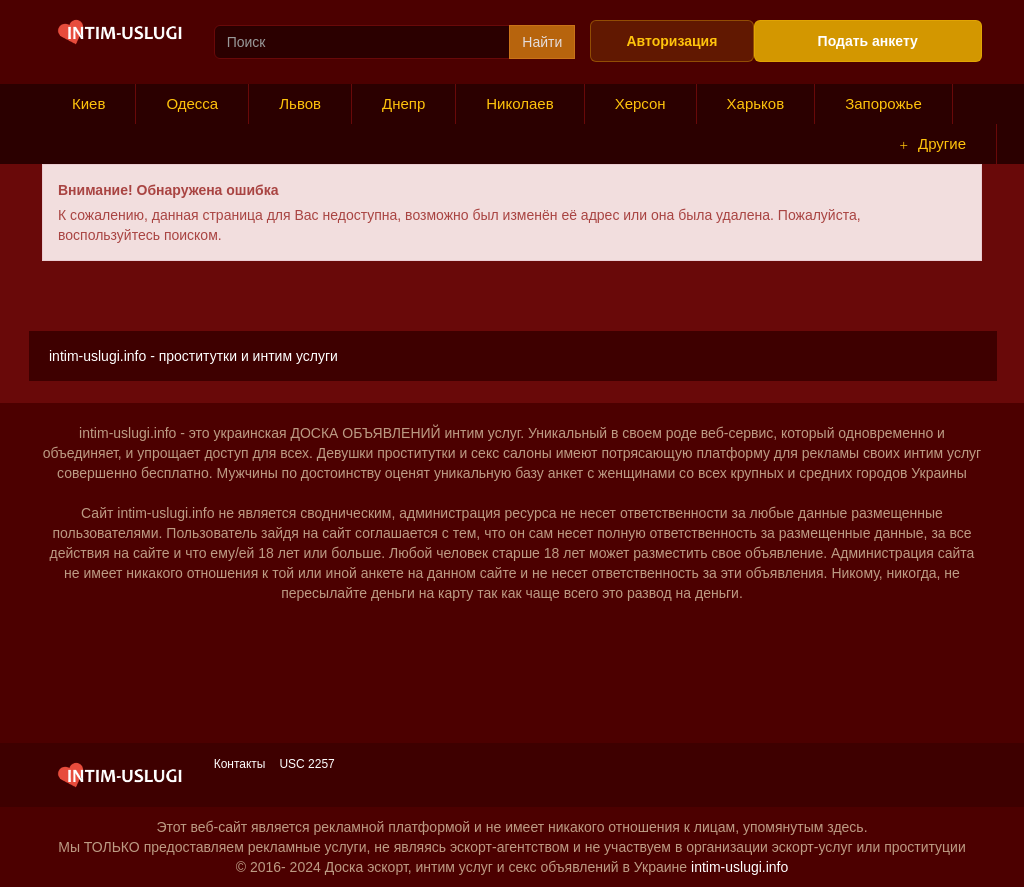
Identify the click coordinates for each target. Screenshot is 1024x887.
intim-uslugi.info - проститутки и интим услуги (193, 356)
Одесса (192, 103)
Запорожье (883, 103)
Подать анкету (868, 41)
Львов (300, 103)
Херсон (640, 103)
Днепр (403, 103)
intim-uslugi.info (739, 867)
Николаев (519, 103)
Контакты (240, 764)
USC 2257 (306, 764)
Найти (542, 42)
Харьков (756, 103)
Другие (933, 144)
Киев (88, 103)
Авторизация (671, 41)
